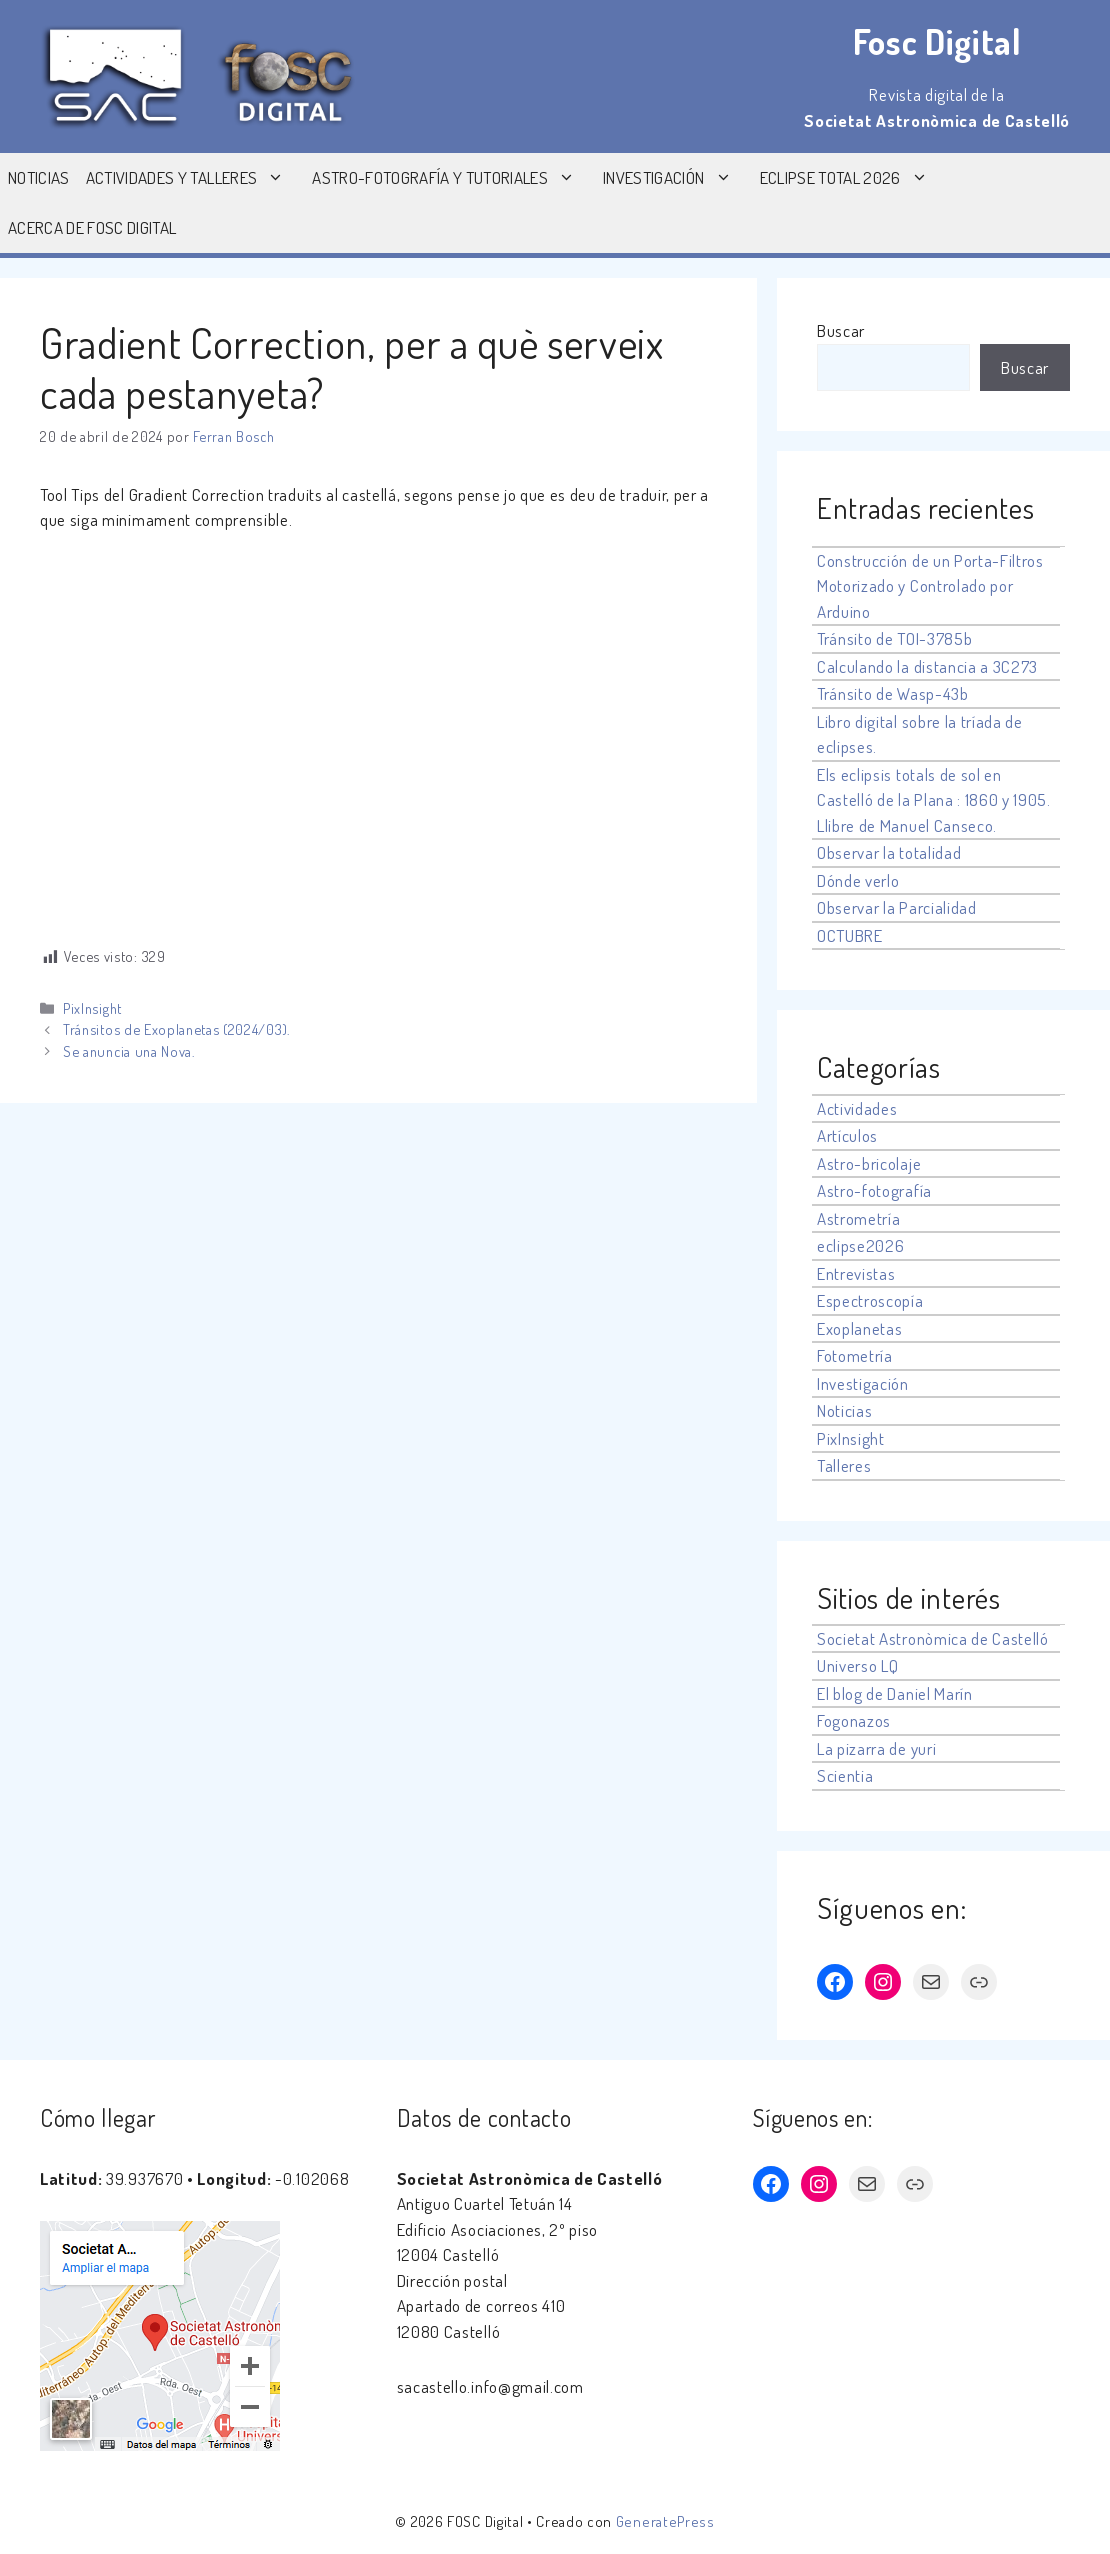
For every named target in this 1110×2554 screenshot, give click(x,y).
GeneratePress (665, 2521)
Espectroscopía (870, 1300)
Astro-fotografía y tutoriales (453, 178)
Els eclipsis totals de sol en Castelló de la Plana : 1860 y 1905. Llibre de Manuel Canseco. (934, 800)
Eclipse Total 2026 (854, 178)
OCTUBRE (850, 935)
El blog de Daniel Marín (895, 1693)
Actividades (857, 1108)
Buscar (841, 330)
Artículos (847, 1135)
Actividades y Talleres (195, 178)
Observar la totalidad (889, 852)
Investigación (677, 178)
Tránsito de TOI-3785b (894, 638)
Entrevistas (856, 1273)
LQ (889, 1665)
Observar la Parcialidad (897, 907)
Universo (847, 1665)
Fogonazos (854, 1720)
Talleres (844, 1465)
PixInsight (92, 1008)
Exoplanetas (859, 1328)
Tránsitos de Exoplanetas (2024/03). (176, 1029)
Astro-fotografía (874, 1190)
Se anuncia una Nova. (129, 1051)
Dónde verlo (858, 880)
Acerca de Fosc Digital (92, 227)
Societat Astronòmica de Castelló (933, 1638)
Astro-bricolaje (869, 1163)
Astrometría (858, 1218)
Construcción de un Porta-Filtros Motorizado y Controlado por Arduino (930, 586)
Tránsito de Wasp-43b (893, 693)
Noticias (39, 177)
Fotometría (855, 1355)
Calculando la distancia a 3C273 (927, 666)
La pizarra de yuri (876, 1748)
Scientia (845, 1775)
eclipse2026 (860, 1245)
